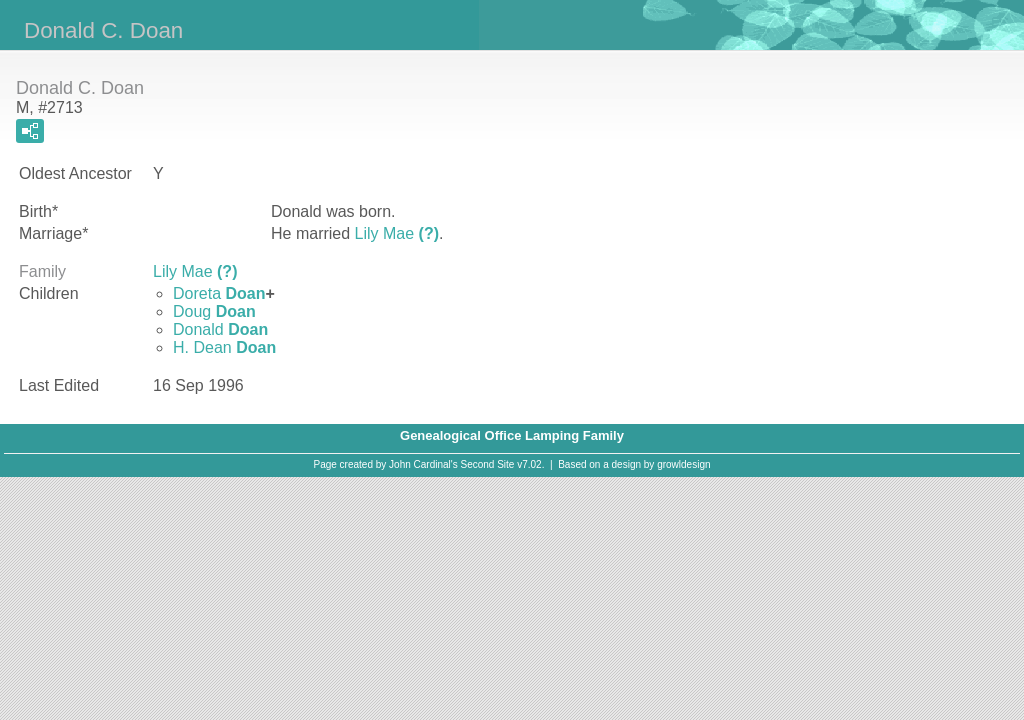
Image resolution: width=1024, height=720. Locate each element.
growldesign (683, 464)
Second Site (488, 464)
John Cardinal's (423, 464)
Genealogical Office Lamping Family (512, 435)
